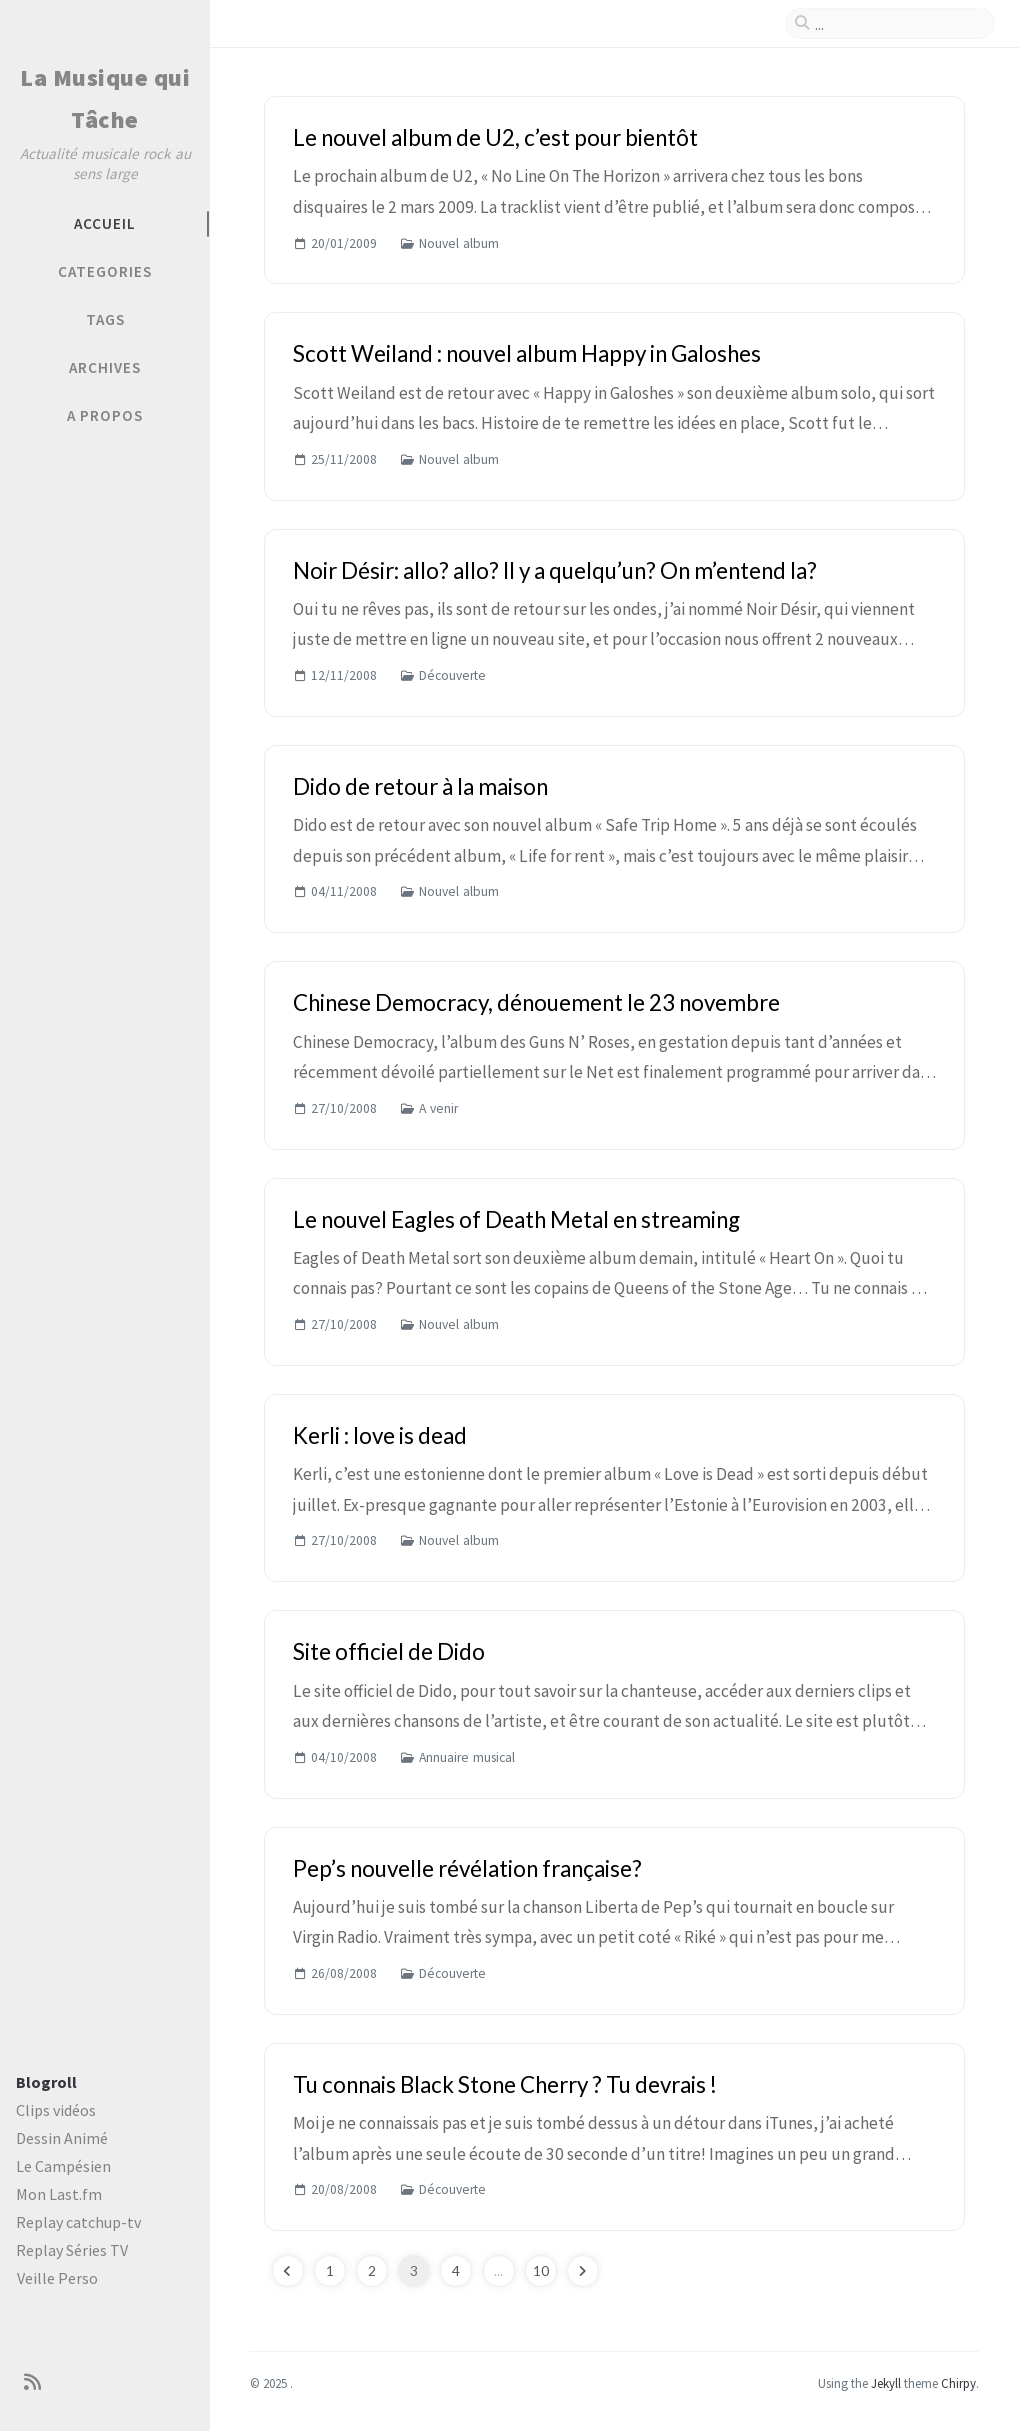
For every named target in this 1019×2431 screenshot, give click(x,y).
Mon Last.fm (59, 2194)
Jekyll (886, 2383)
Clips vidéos (56, 2110)
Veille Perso (57, 2278)
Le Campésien (63, 2166)
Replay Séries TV (72, 2250)
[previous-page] (288, 2271)
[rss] (32, 2382)
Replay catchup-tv (78, 2222)
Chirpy (958, 2383)
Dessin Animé (62, 2138)
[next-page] (583, 2271)
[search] (898, 24)
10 (541, 2271)
